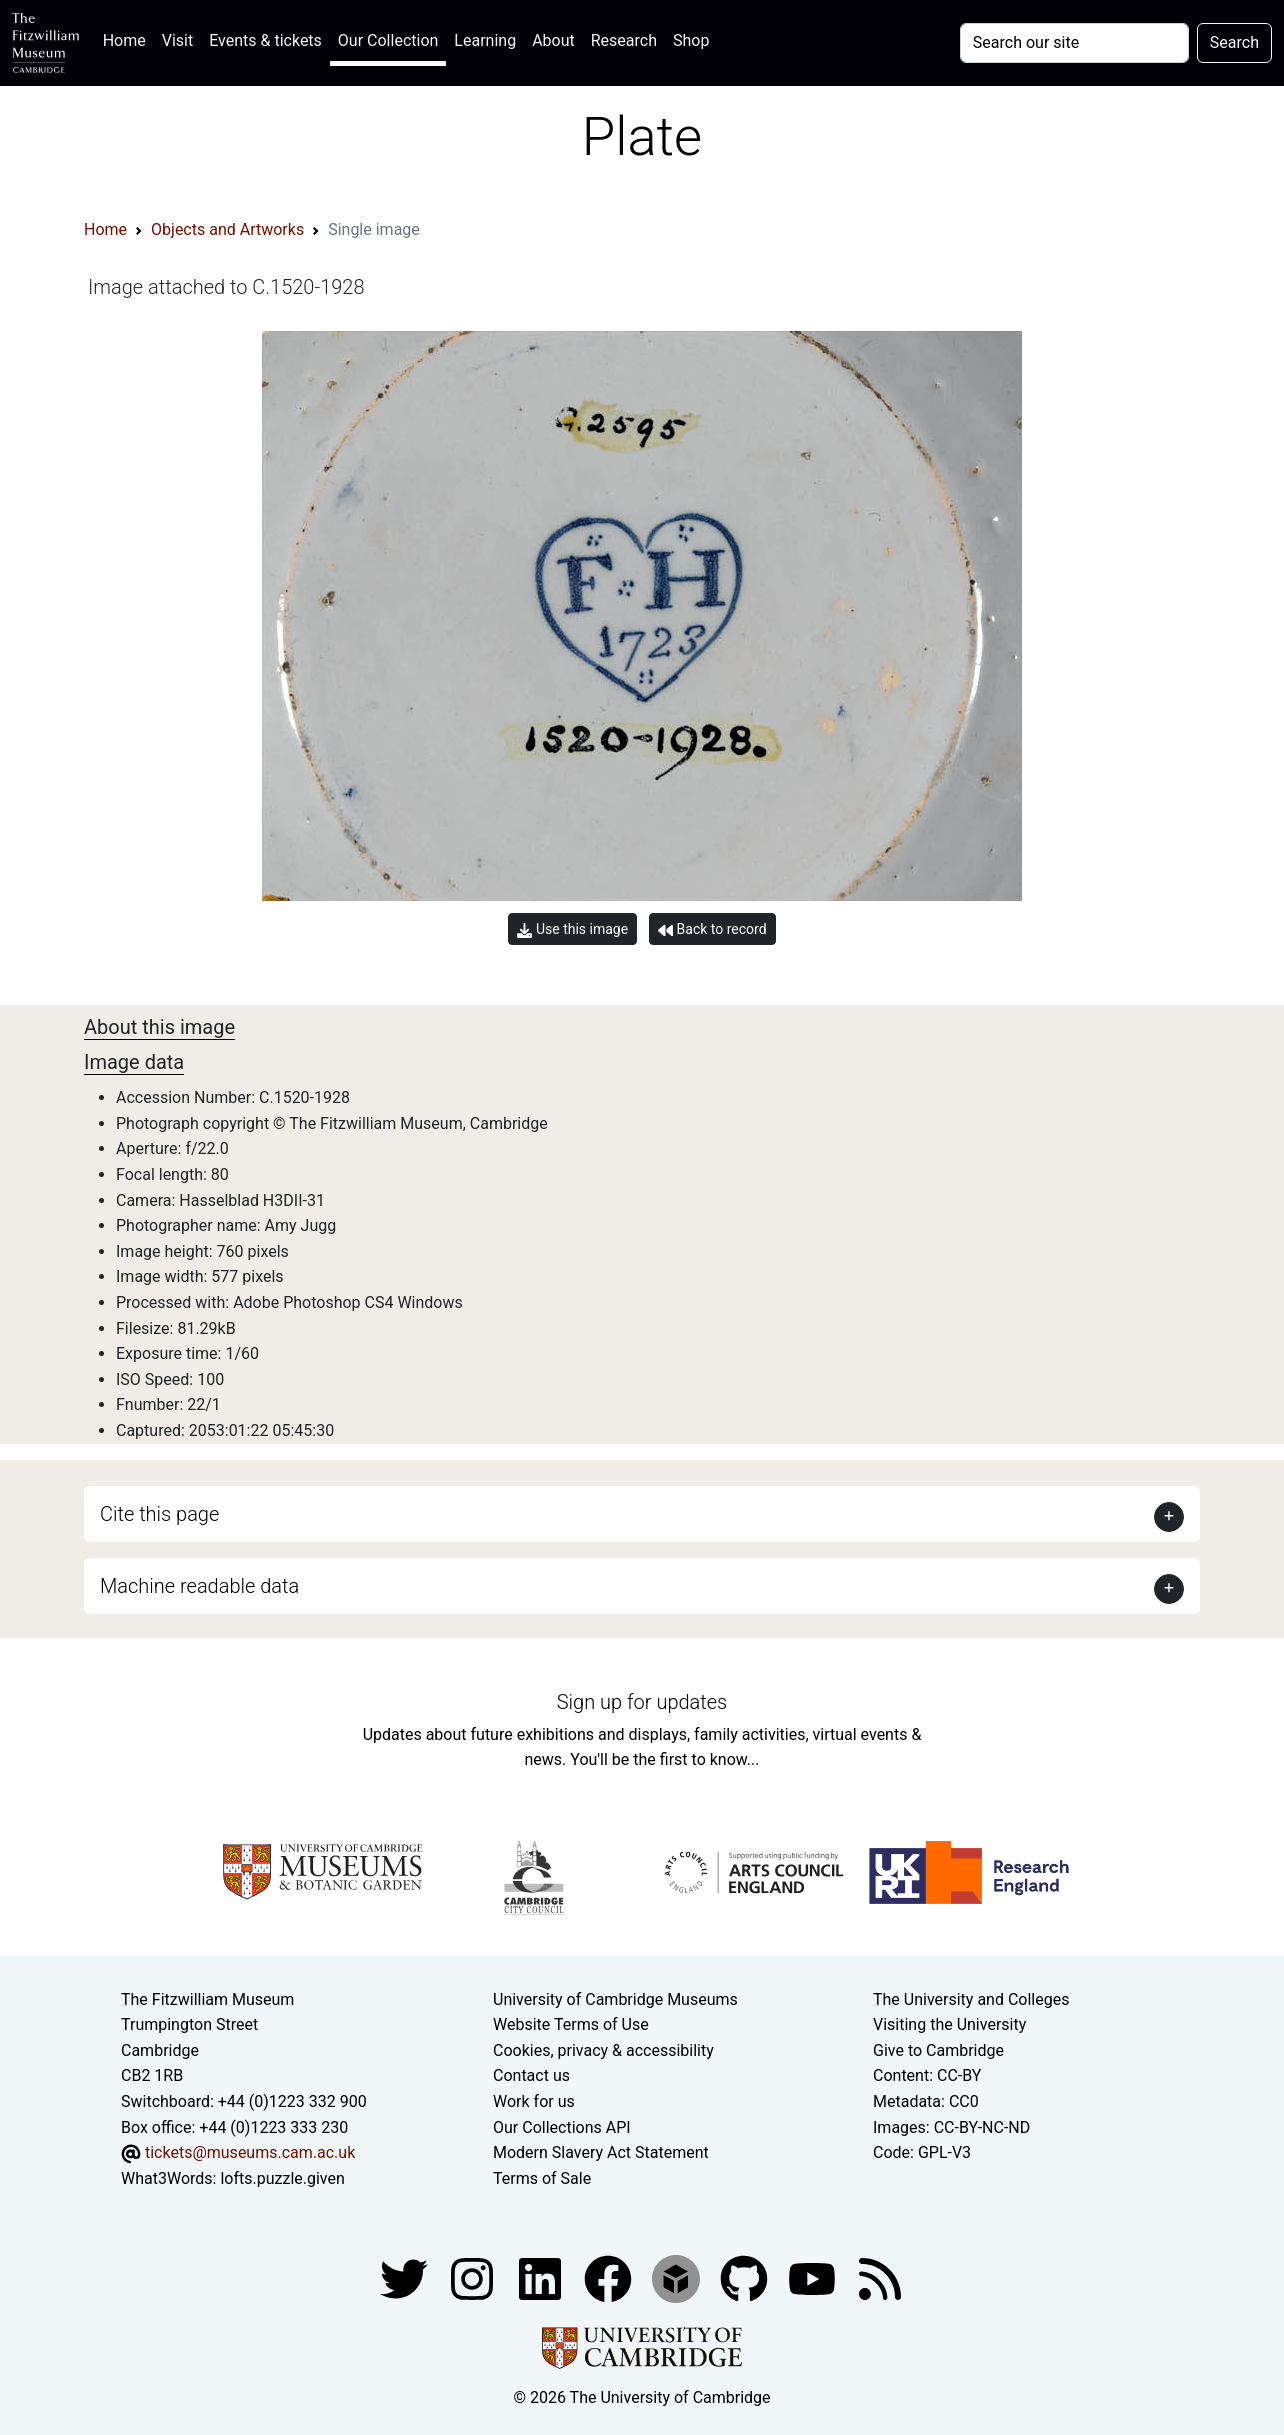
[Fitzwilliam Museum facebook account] (542, 2278)
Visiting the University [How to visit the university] (949, 2024)
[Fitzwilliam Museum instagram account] (474, 2278)
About (553, 40)
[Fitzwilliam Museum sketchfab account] (678, 2278)
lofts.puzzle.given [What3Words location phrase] (282, 2178)
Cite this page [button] (159, 1514)
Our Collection (388, 40)
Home (128, 38)
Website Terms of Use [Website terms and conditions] (571, 2024)
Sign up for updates (642, 1702)
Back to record (712, 929)
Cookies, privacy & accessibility (603, 2050)
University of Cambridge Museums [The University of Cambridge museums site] (615, 1999)
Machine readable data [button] (199, 1586)
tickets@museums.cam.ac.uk (250, 2152)
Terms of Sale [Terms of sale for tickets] (542, 2178)
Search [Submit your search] (1234, 42)
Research (624, 40)
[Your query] (1074, 43)
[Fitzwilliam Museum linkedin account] (610, 2278)
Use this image (572, 929)
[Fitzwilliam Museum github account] (746, 2278)
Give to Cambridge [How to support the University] (938, 2050)
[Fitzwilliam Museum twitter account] (406, 2278)
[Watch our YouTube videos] (814, 2278)
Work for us (534, 2101)
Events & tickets (265, 40)
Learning (485, 40)
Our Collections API (562, 2127)
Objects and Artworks (227, 229)
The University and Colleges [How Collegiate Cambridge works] (971, 1999)
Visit (177, 40)
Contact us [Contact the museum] (531, 2075)
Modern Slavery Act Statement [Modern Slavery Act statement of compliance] (601, 2152)
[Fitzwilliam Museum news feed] (880, 2278)
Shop (691, 40)
